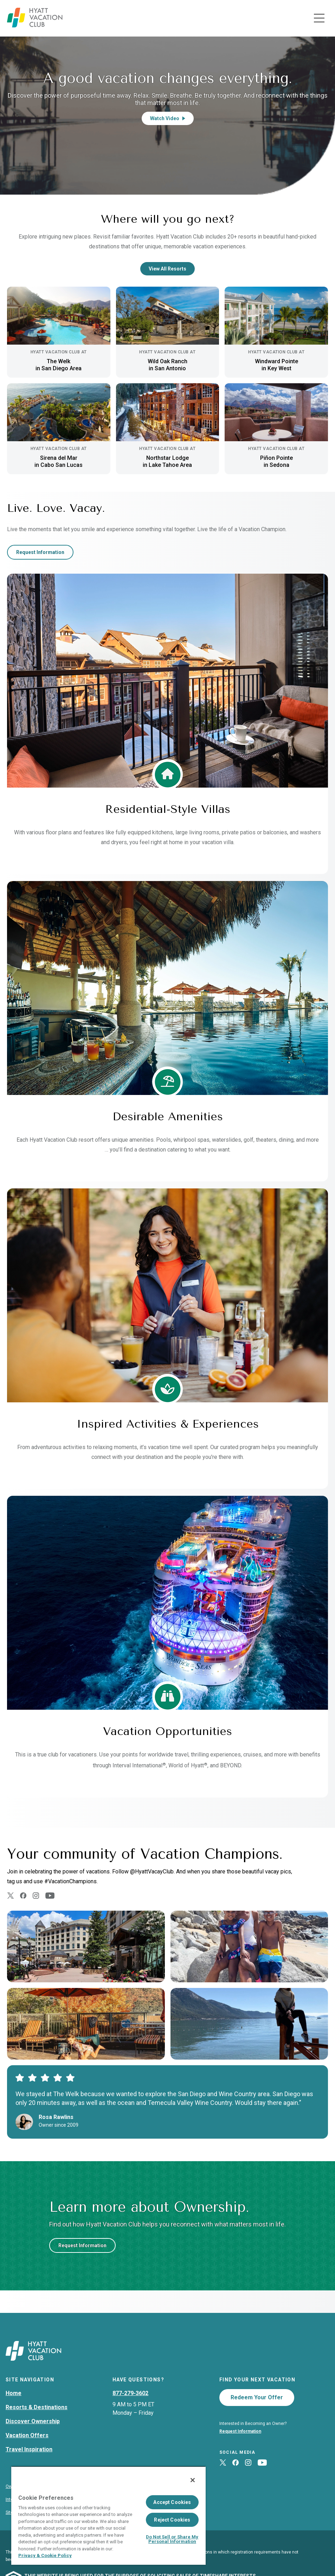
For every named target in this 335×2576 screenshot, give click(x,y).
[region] (108, 2515)
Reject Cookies (172, 2520)
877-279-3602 (130, 2393)
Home (13, 2393)
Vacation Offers (27, 2435)
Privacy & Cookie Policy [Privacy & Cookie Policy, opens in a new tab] (45, 2555)
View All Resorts (167, 269)
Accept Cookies (172, 2502)
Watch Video (167, 118)
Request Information (40, 552)
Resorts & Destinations (36, 2407)
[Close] (192, 2480)
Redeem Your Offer (257, 2397)
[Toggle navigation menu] (319, 18)
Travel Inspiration (29, 2449)
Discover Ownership (33, 2421)
